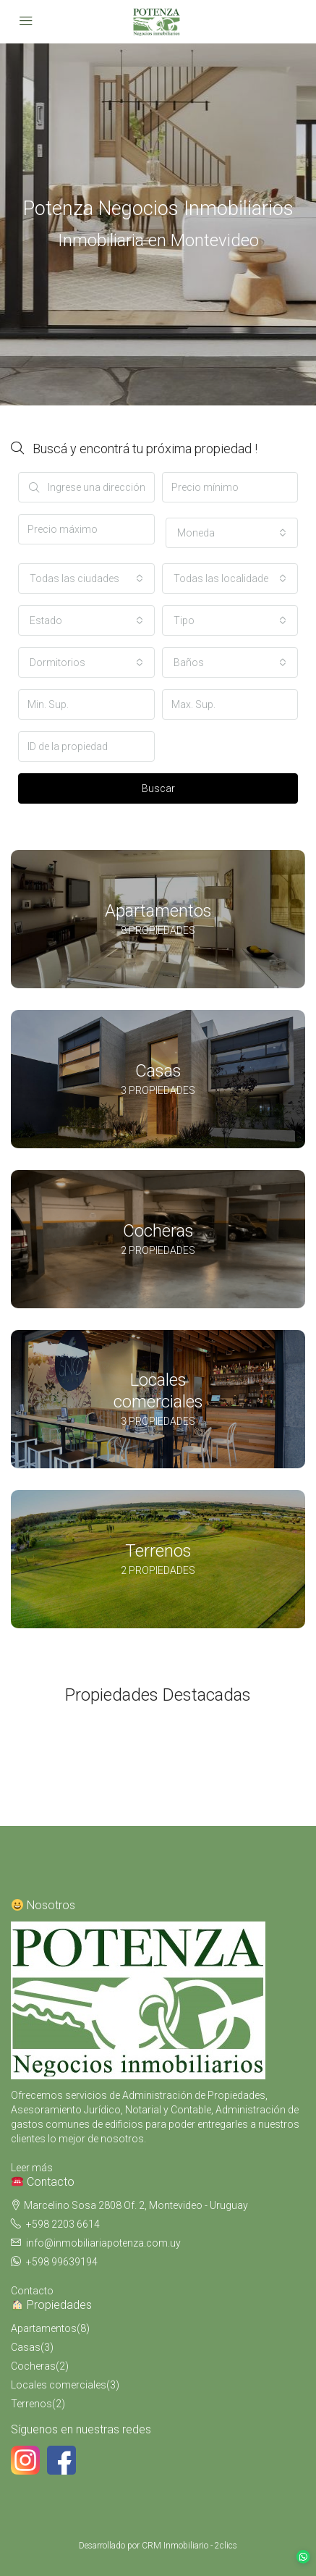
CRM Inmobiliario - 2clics (189, 2546)
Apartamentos (44, 2328)
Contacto (32, 2291)
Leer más (32, 2167)
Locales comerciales (58, 2385)
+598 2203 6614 (63, 2224)
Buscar (158, 788)
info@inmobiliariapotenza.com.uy (103, 2243)
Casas (25, 2347)
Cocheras (33, 2366)
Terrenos (31, 2403)
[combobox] (232, 533)
